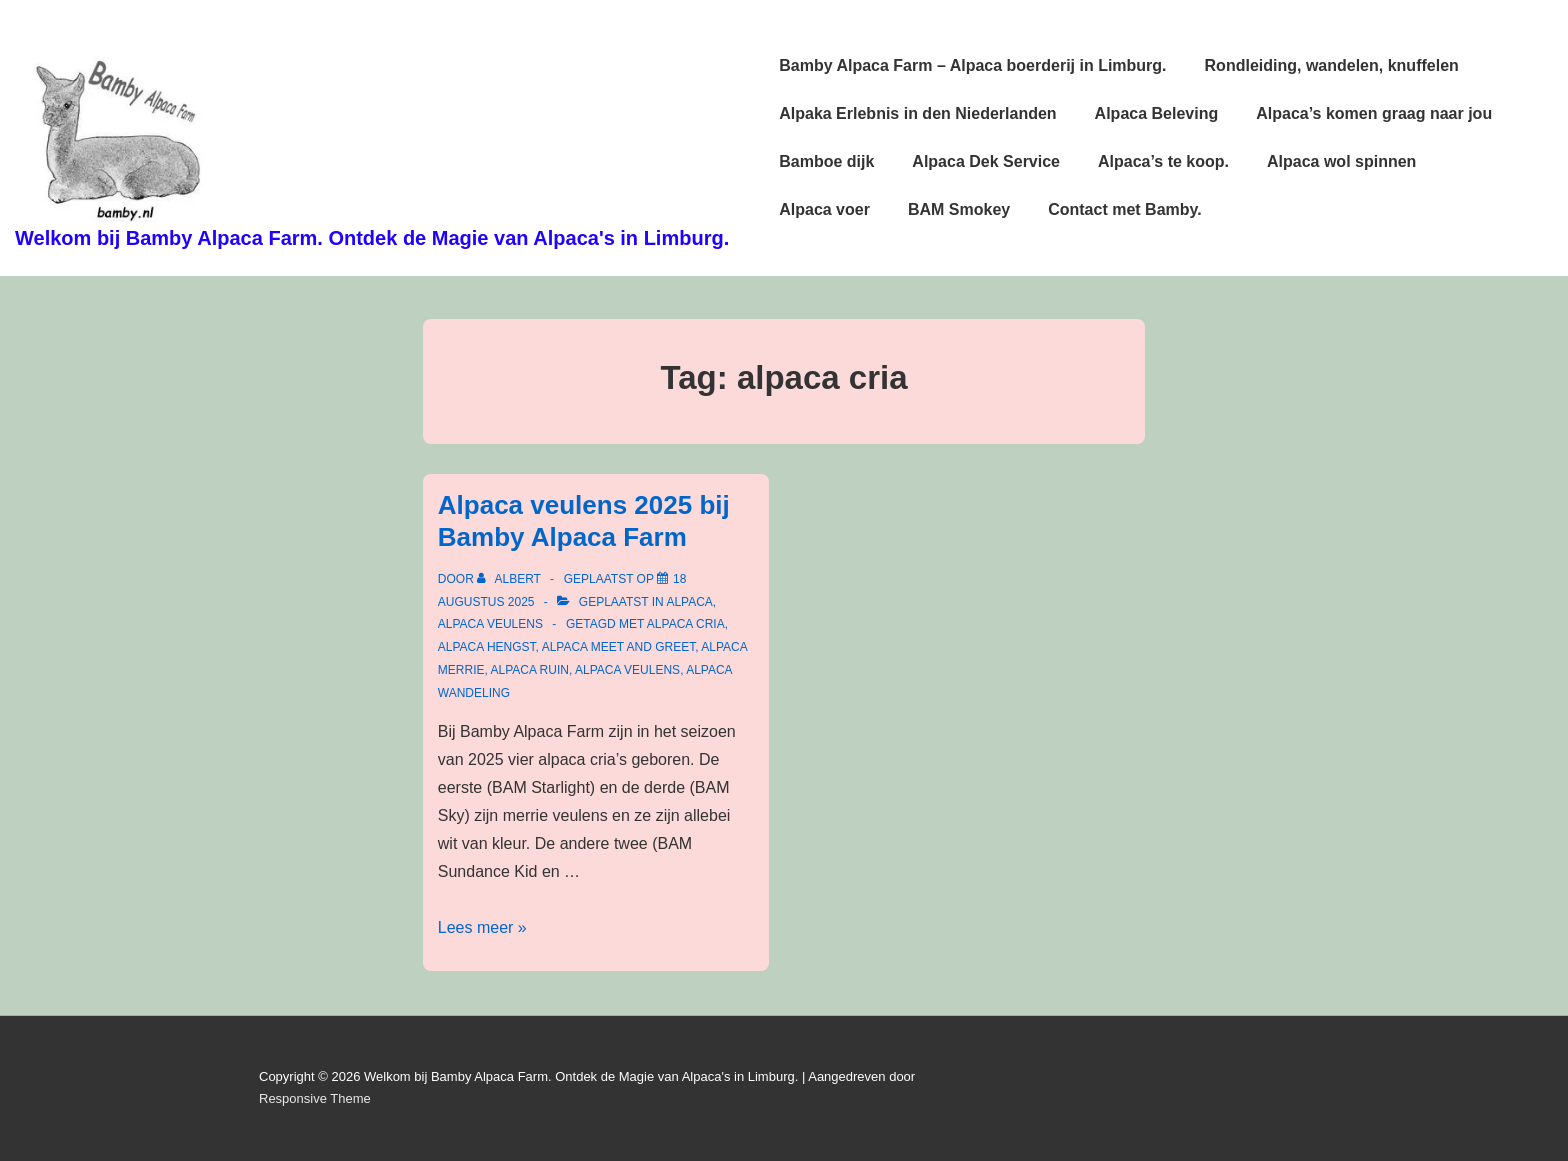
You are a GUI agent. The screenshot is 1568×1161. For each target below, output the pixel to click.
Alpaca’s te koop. (1163, 161)
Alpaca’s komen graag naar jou (1374, 113)
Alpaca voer (824, 209)
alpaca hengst (487, 647)
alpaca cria (686, 624)
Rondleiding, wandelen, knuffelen (1332, 65)
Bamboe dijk (826, 161)
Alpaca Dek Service (986, 161)
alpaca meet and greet (619, 647)
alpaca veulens (490, 624)
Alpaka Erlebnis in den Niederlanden (917, 113)
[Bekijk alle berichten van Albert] (510, 579)
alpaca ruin (529, 670)
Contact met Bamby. (1125, 209)
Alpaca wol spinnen (1341, 161)
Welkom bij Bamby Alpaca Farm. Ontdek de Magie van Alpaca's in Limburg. (372, 238)
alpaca (689, 602)
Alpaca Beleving (1157, 113)
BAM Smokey (959, 209)
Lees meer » (482, 927)
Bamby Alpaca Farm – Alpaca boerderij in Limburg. (972, 65)
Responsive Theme (315, 1098)
